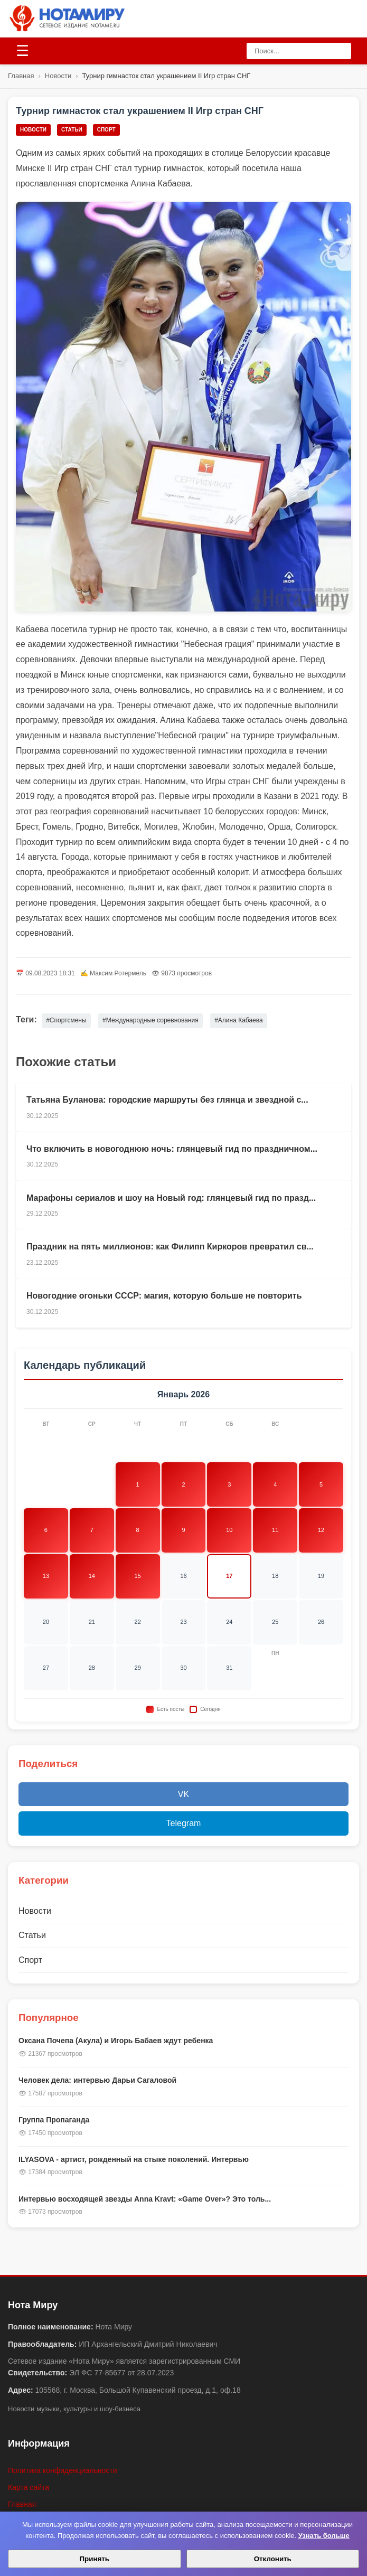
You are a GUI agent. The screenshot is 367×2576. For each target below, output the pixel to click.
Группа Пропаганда (53, 2120)
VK (183, 1794)
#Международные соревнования (150, 1020)
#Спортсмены (66, 1020)
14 (92, 1576)
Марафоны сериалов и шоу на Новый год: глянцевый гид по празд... (171, 1197)
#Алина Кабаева (238, 1020)
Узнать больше (324, 2536)
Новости (58, 76)
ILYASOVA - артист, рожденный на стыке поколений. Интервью (133, 2159)
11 (275, 1530)
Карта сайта (28, 2487)
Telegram (183, 1823)
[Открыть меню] (22, 51)
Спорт (106, 130)
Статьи (71, 130)
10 (229, 1530)
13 (46, 1576)
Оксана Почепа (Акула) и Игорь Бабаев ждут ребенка (115, 2040)
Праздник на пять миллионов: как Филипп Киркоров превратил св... (170, 1246)
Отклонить (272, 2559)
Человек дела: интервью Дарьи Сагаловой (97, 2080)
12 (321, 1530)
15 (138, 1576)
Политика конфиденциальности (62, 2470)
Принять (94, 2559)
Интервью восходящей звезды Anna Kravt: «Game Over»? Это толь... (144, 2199)
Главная (21, 76)
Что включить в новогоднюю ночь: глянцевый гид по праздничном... (171, 1148)
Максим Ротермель (118, 973)
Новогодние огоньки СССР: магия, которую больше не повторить (164, 1295)
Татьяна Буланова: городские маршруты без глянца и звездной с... (167, 1099)
